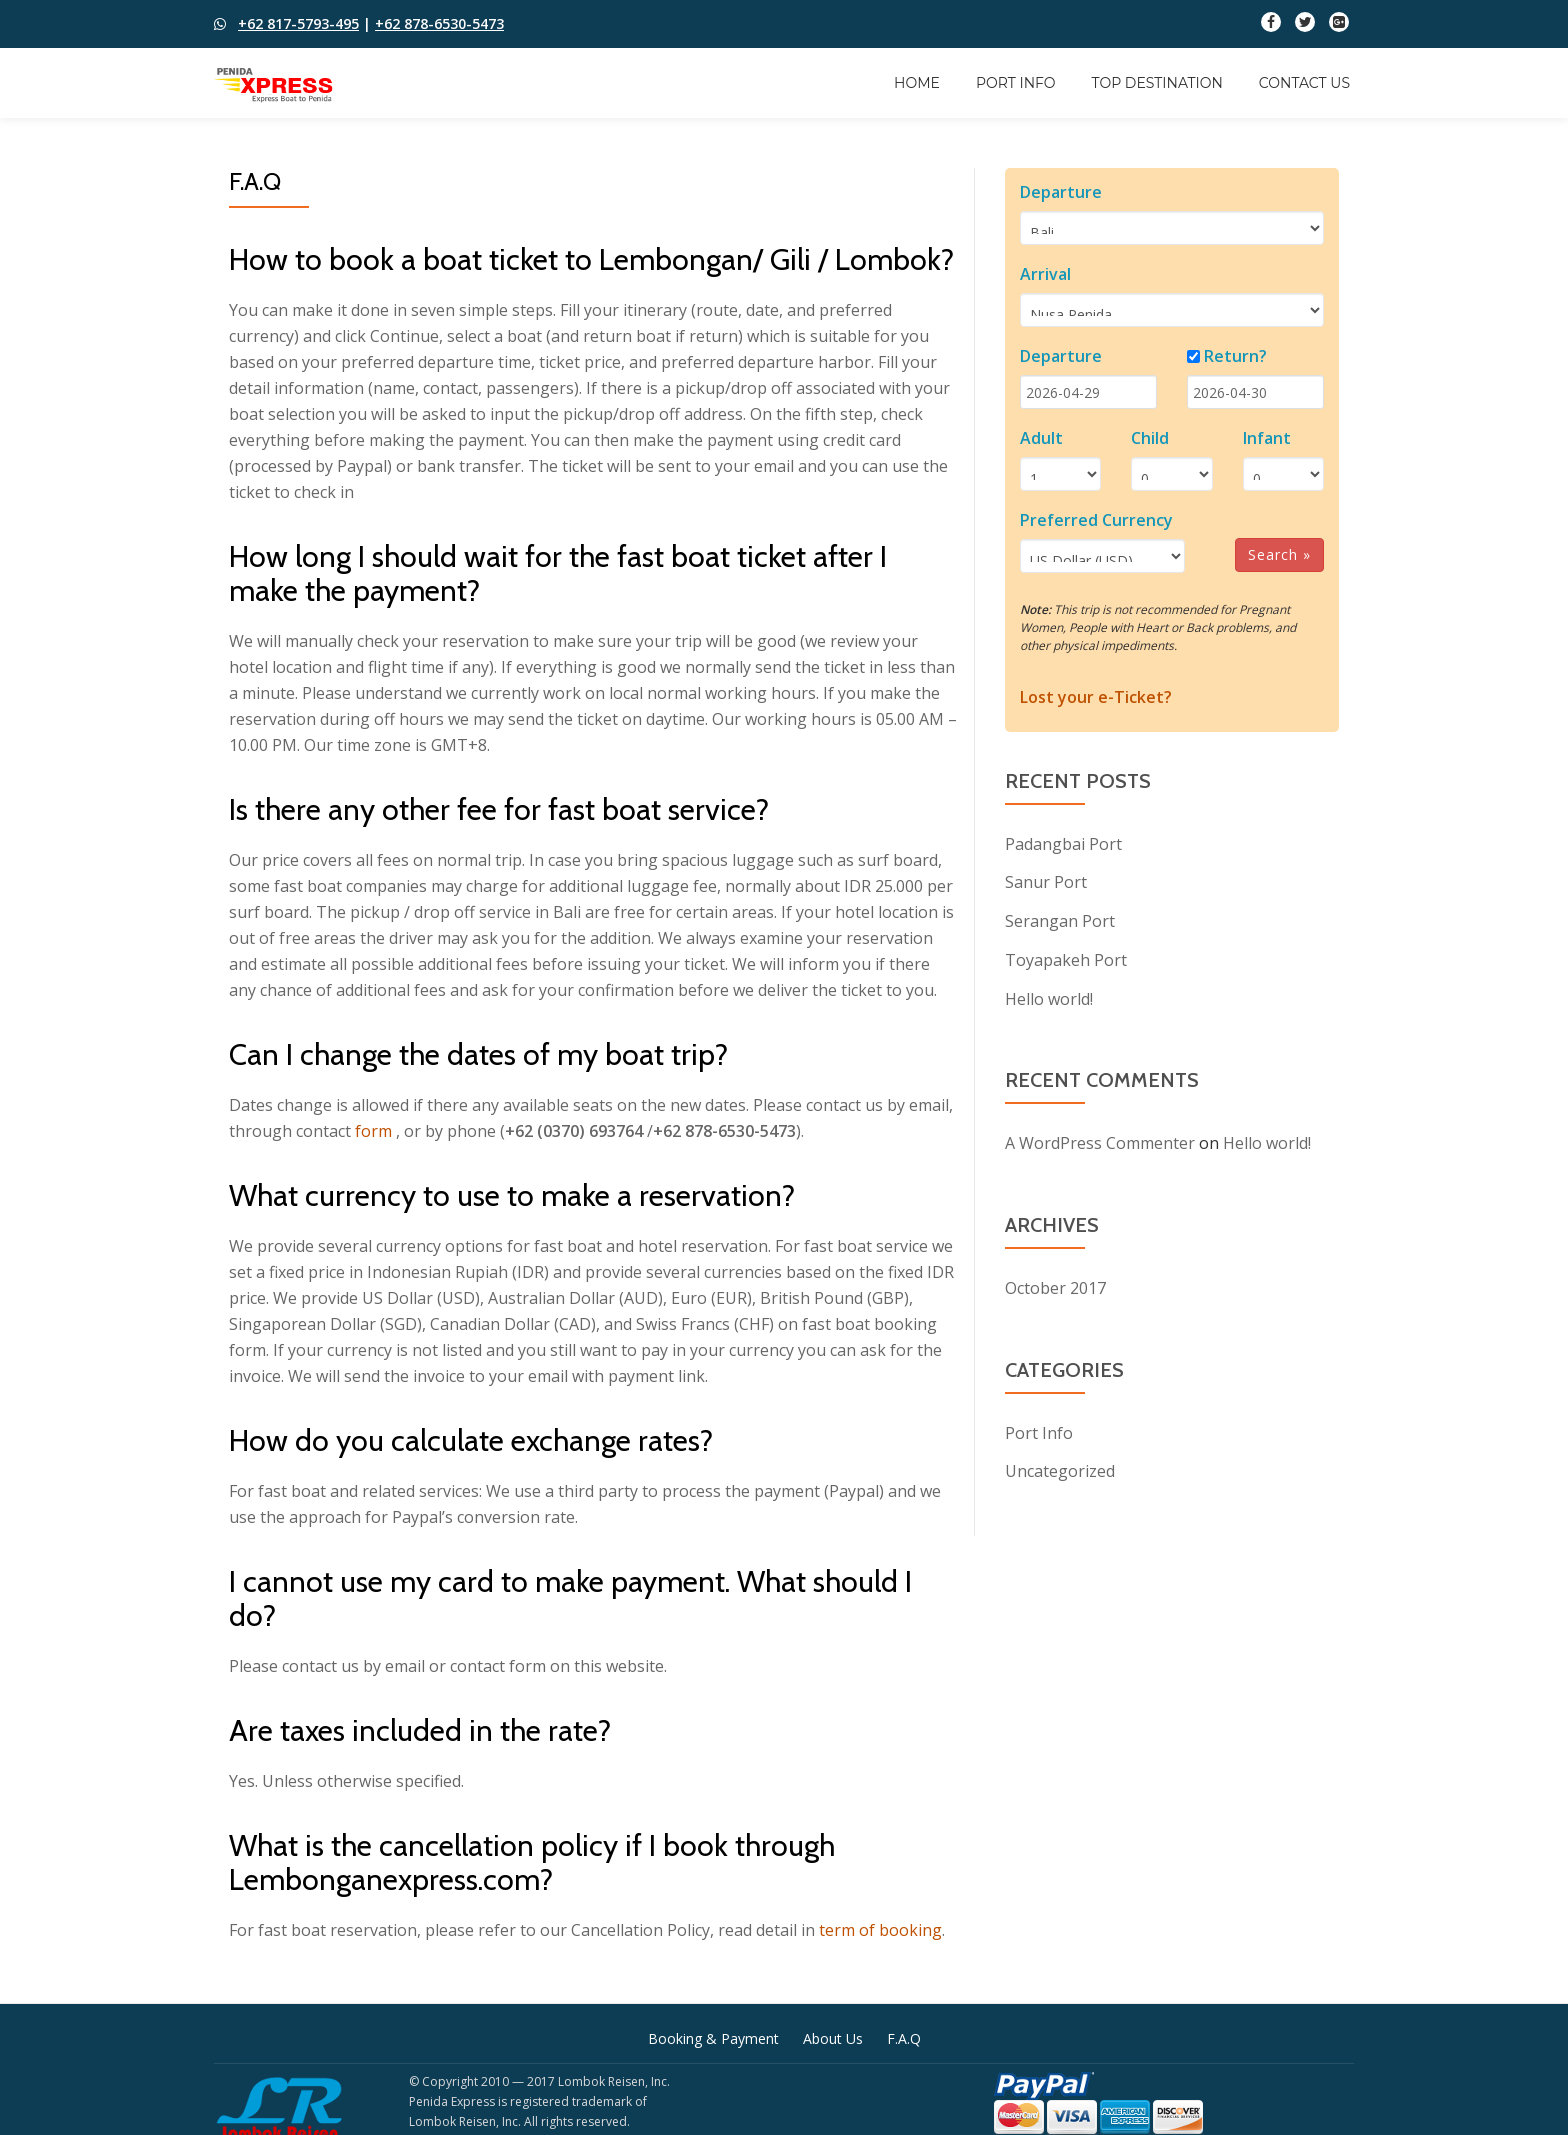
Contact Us (1304, 83)
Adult (1041, 438)
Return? (1235, 356)
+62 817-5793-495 (298, 23)
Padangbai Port (1063, 843)
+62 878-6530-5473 (439, 23)
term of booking (880, 1930)
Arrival (1045, 274)
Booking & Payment (713, 2038)
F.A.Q (904, 2038)
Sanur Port (1046, 881)
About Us (833, 2038)
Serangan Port (1060, 919)
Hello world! (1049, 995)
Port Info (1016, 83)
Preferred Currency (1096, 520)
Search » (1279, 554)
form (373, 1131)
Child (1150, 438)
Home (917, 83)
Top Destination (1157, 83)
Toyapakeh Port (1066, 957)
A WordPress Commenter (1100, 1139)
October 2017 (1055, 1283)
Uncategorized (1060, 1465)
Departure (1061, 192)
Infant (1267, 438)
